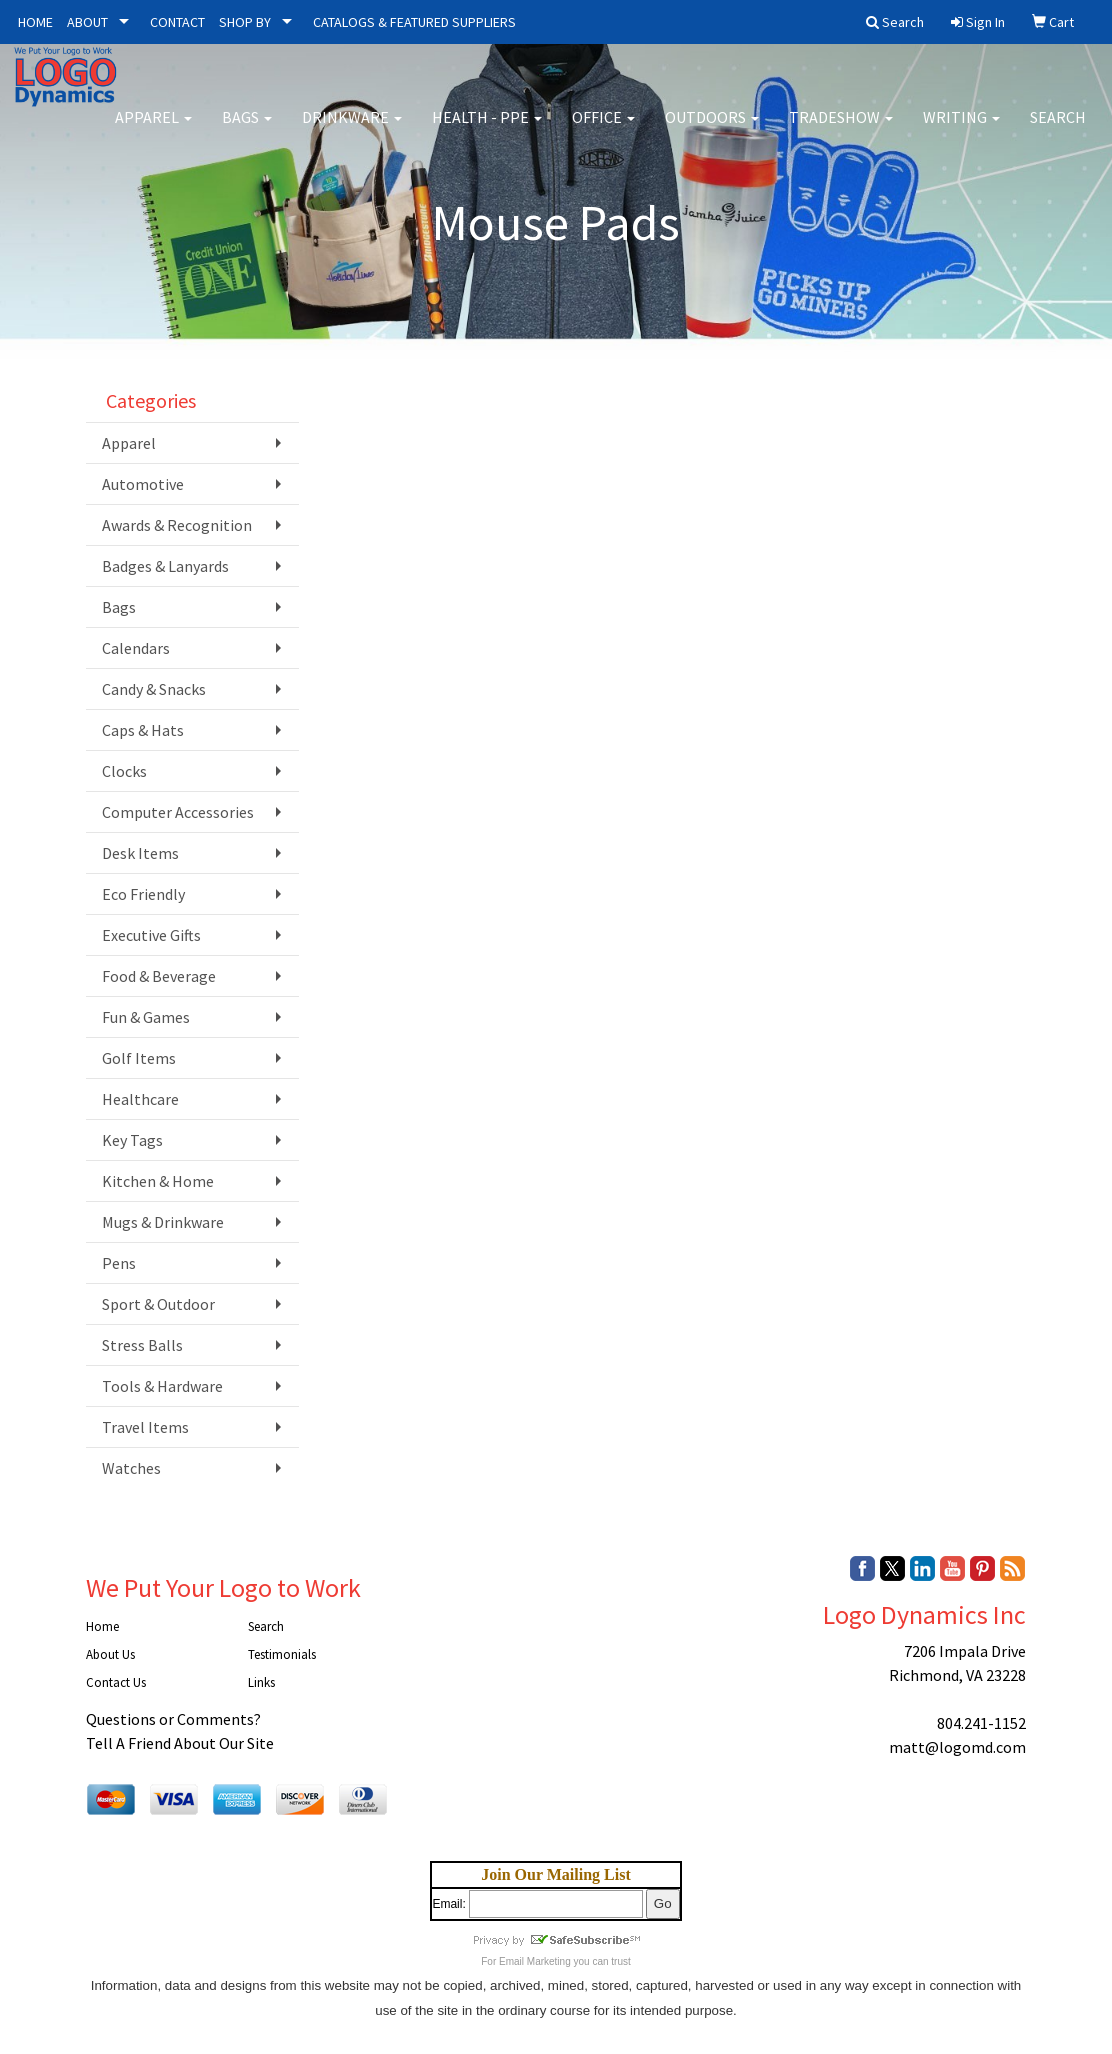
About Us (110, 1654)
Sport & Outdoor (158, 1304)
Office (603, 130)
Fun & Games (146, 1017)
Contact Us (116, 1682)
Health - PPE (487, 130)
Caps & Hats (143, 730)
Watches (131, 1468)
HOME (35, 22)
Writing (961, 130)
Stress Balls (142, 1345)
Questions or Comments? (173, 1719)
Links (261, 1682)
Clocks (124, 771)
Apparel (153, 130)
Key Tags (132, 1140)
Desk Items (140, 853)
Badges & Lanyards (165, 566)
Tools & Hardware (162, 1386)
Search (1058, 130)
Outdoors (712, 130)
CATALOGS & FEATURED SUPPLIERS (414, 22)
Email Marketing (535, 1961)
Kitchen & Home (158, 1181)
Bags (247, 130)
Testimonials (282, 1654)
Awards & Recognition (177, 525)
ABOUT (87, 22)
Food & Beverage (159, 976)
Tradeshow (841, 130)
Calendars (136, 648)
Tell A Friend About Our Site (180, 1743)
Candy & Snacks (154, 689)
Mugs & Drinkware (163, 1222)
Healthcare (140, 1099)
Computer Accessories (178, 812)
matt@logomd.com (957, 1747)
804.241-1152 (981, 1723)
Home (102, 1626)
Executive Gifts (151, 935)
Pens (119, 1263)
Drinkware (352, 130)
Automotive (143, 484)
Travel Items (145, 1427)
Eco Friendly (143, 894)
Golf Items (139, 1058)
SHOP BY (245, 22)
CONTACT (177, 22)
